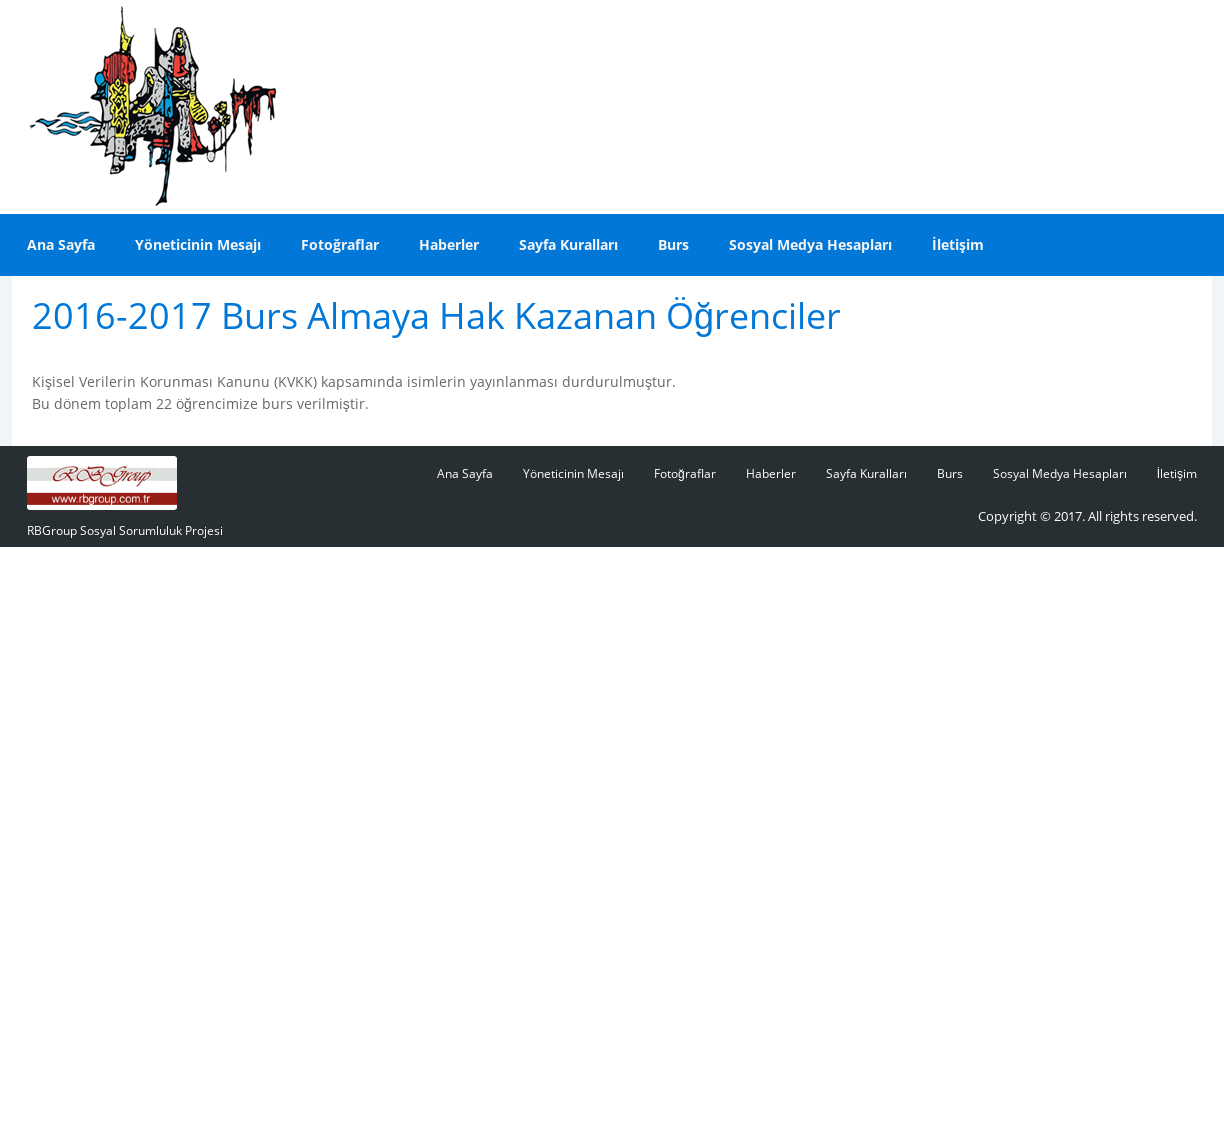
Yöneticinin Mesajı (198, 244)
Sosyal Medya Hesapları (810, 244)
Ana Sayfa (61, 244)
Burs (673, 244)
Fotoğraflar (340, 244)
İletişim (958, 244)
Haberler (449, 244)
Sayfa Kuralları (568, 244)
